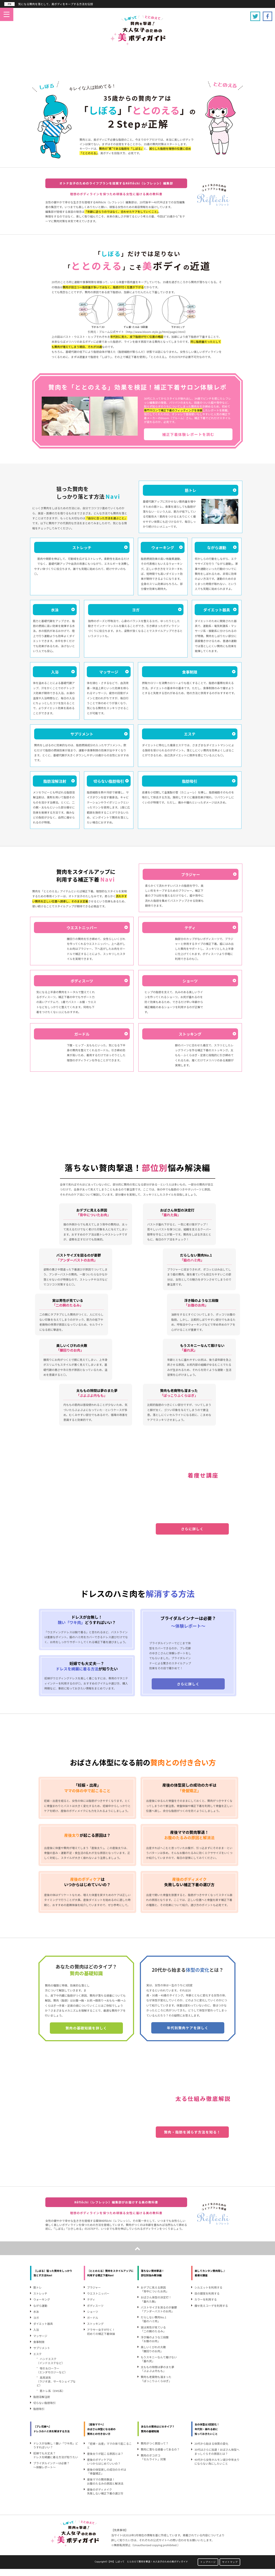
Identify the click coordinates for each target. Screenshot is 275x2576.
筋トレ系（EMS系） (52, 2398)
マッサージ (40, 2343)
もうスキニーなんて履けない (202, 1355)
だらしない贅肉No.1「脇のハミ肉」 (153, 2326)
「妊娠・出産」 (87, 1794)
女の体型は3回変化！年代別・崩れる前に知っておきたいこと (207, 2435)
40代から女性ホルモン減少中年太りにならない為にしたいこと (216, 2469)
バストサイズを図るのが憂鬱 (78, 1264)
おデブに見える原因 (93, 1219)
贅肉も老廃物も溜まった (179, 1400)
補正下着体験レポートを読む (188, 434)
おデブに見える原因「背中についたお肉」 (155, 2296)
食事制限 (38, 2349)
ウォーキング (41, 2306)
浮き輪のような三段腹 (201, 1310)
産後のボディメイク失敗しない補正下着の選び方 (105, 2498)
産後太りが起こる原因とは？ (105, 2461)
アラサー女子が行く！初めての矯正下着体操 (101, 2339)
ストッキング (95, 2331)
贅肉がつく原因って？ (154, 2450)
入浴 (36, 2337)
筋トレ (37, 2294)
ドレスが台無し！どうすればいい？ (87, 1626)
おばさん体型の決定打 (177, 1219)
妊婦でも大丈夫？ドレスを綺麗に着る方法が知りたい (55, 2462)
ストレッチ (40, 2300)
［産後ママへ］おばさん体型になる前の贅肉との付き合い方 (101, 2435)
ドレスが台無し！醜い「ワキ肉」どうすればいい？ (55, 2452)
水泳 (36, 2319)
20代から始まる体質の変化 (211, 2451)
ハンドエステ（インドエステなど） (50, 2368)
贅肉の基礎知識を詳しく (86, 2035)
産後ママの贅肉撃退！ (189, 1842)
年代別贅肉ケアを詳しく (188, 2034)
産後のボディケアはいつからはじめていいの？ (104, 2469)
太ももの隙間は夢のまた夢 (97, 1400)
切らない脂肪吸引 (44, 2410)
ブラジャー (94, 2294)
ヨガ (36, 2325)
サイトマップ (230, 2569)
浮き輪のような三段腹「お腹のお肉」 (155, 2346)
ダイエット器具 (43, 2331)
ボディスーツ (95, 2313)
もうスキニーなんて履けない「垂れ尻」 (159, 2366)
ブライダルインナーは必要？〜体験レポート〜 (51, 2472)
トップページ (208, 2569)
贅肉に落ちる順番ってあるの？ (160, 2456)
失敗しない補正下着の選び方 (189, 1889)
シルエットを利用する (208, 2294)
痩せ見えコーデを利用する (211, 2313)
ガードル (92, 2325)
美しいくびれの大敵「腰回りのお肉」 (153, 2356)
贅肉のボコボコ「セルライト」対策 (153, 2464)
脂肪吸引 (38, 2416)
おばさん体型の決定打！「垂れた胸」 (156, 2306)
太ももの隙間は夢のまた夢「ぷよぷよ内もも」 (157, 2376)
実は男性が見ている (67, 1310)
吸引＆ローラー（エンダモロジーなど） (52, 2377)
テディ (91, 2306)
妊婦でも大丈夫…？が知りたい (87, 1673)
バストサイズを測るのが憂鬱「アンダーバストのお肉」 (159, 2316)
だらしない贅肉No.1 (196, 1264)
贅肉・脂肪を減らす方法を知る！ (192, 2139)
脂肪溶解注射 (41, 2404)
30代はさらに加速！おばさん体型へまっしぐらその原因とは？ (216, 2459)
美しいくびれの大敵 (71, 1355)
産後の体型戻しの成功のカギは (189, 1794)
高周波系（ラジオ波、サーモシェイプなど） (56, 2388)
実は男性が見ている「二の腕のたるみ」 (153, 2336)
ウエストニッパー (98, 2300)
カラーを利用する (205, 2306)
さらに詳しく (192, 1535)
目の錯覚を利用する (207, 2300)
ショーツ (92, 2319)
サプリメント (41, 2355)
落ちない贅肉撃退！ (137, 1174)
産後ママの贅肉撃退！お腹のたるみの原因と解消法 (105, 2488)
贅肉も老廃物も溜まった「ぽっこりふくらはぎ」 (156, 2386)
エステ (37, 2361)
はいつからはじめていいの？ (87, 1889)
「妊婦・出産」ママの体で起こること (109, 2453)
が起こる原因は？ (87, 1842)
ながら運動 (40, 2313)
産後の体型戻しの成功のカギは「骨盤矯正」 (106, 2478)
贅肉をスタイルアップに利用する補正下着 (85, 879)
